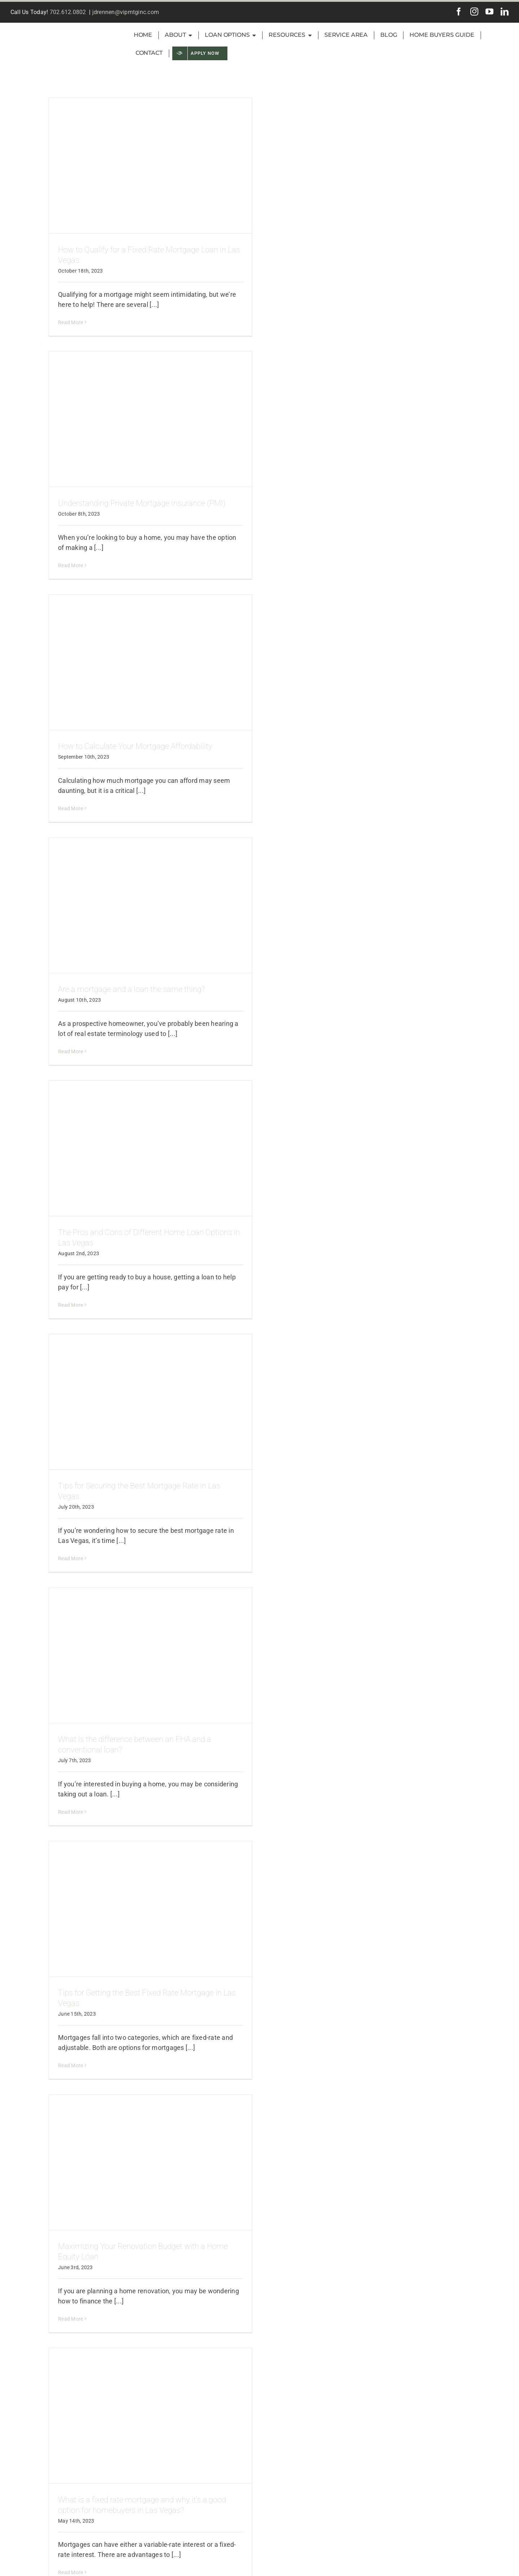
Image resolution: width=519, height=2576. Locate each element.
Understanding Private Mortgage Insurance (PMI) (142, 503)
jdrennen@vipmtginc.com (125, 12)
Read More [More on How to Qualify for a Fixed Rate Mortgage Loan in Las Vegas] (70, 322)
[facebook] (459, 12)
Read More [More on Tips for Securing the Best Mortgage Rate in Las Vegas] (70, 1558)
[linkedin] (505, 12)
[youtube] (489, 12)
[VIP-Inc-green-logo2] (60, 28)
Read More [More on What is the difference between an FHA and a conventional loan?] (70, 1812)
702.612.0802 (68, 12)
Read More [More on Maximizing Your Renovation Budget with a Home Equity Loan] (70, 2319)
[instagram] (474, 12)
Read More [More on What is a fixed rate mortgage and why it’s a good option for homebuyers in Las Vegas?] (70, 2572)
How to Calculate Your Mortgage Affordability (135, 746)
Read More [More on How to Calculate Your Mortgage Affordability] (70, 808)
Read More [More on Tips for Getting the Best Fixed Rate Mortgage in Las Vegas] (70, 2065)
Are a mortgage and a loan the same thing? (131, 989)
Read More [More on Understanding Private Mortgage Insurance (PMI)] (70, 565)
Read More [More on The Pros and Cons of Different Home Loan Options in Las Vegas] (70, 1305)
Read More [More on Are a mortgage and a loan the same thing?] (70, 1051)
